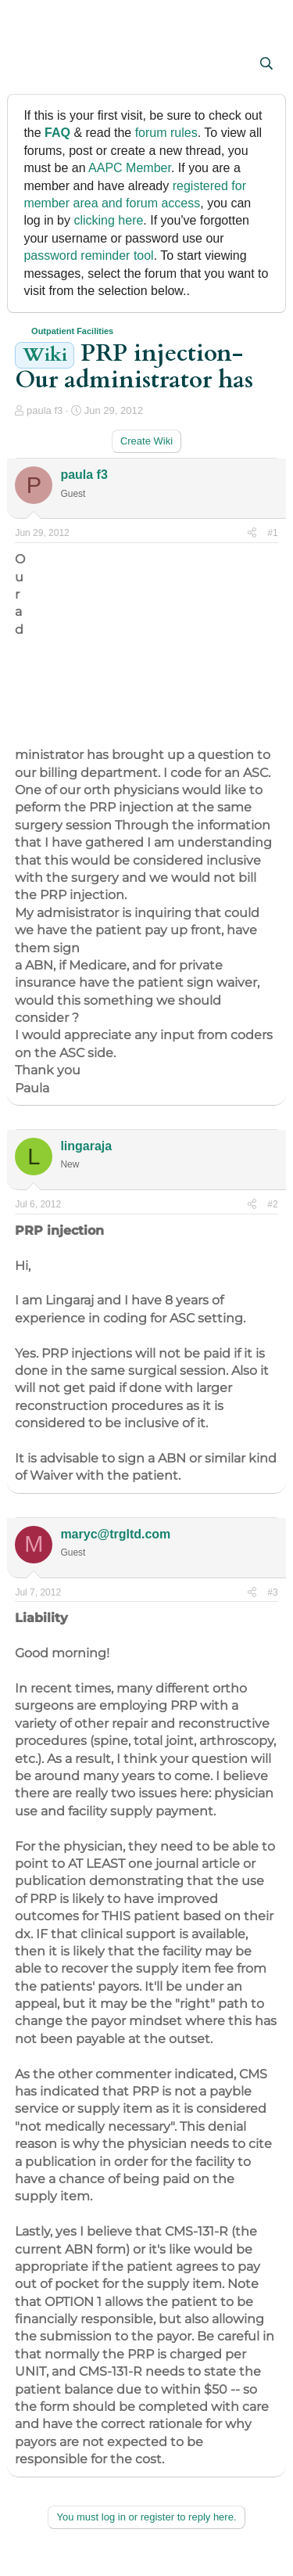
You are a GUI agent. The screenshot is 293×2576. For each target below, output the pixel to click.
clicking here (108, 220)
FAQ (57, 132)
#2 (272, 1204)
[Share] (252, 533)
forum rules (166, 132)
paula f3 (45, 410)
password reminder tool (88, 255)
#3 (272, 1592)
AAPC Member (129, 167)
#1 (272, 532)
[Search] (267, 64)
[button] (28, 65)
